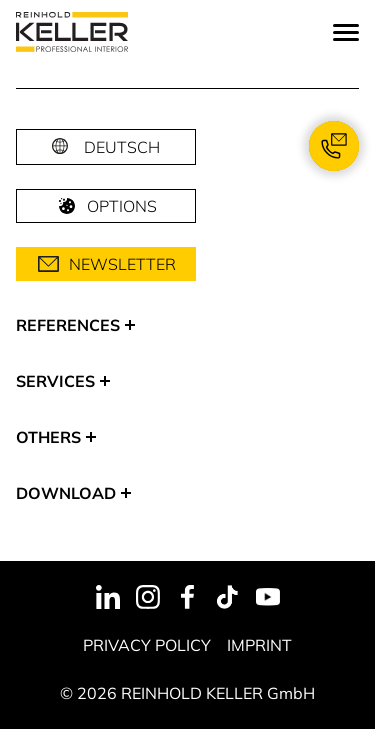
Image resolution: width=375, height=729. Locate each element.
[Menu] (346, 32)
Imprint (259, 645)
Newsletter (106, 264)
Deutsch (122, 147)
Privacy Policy (147, 645)
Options (106, 206)
